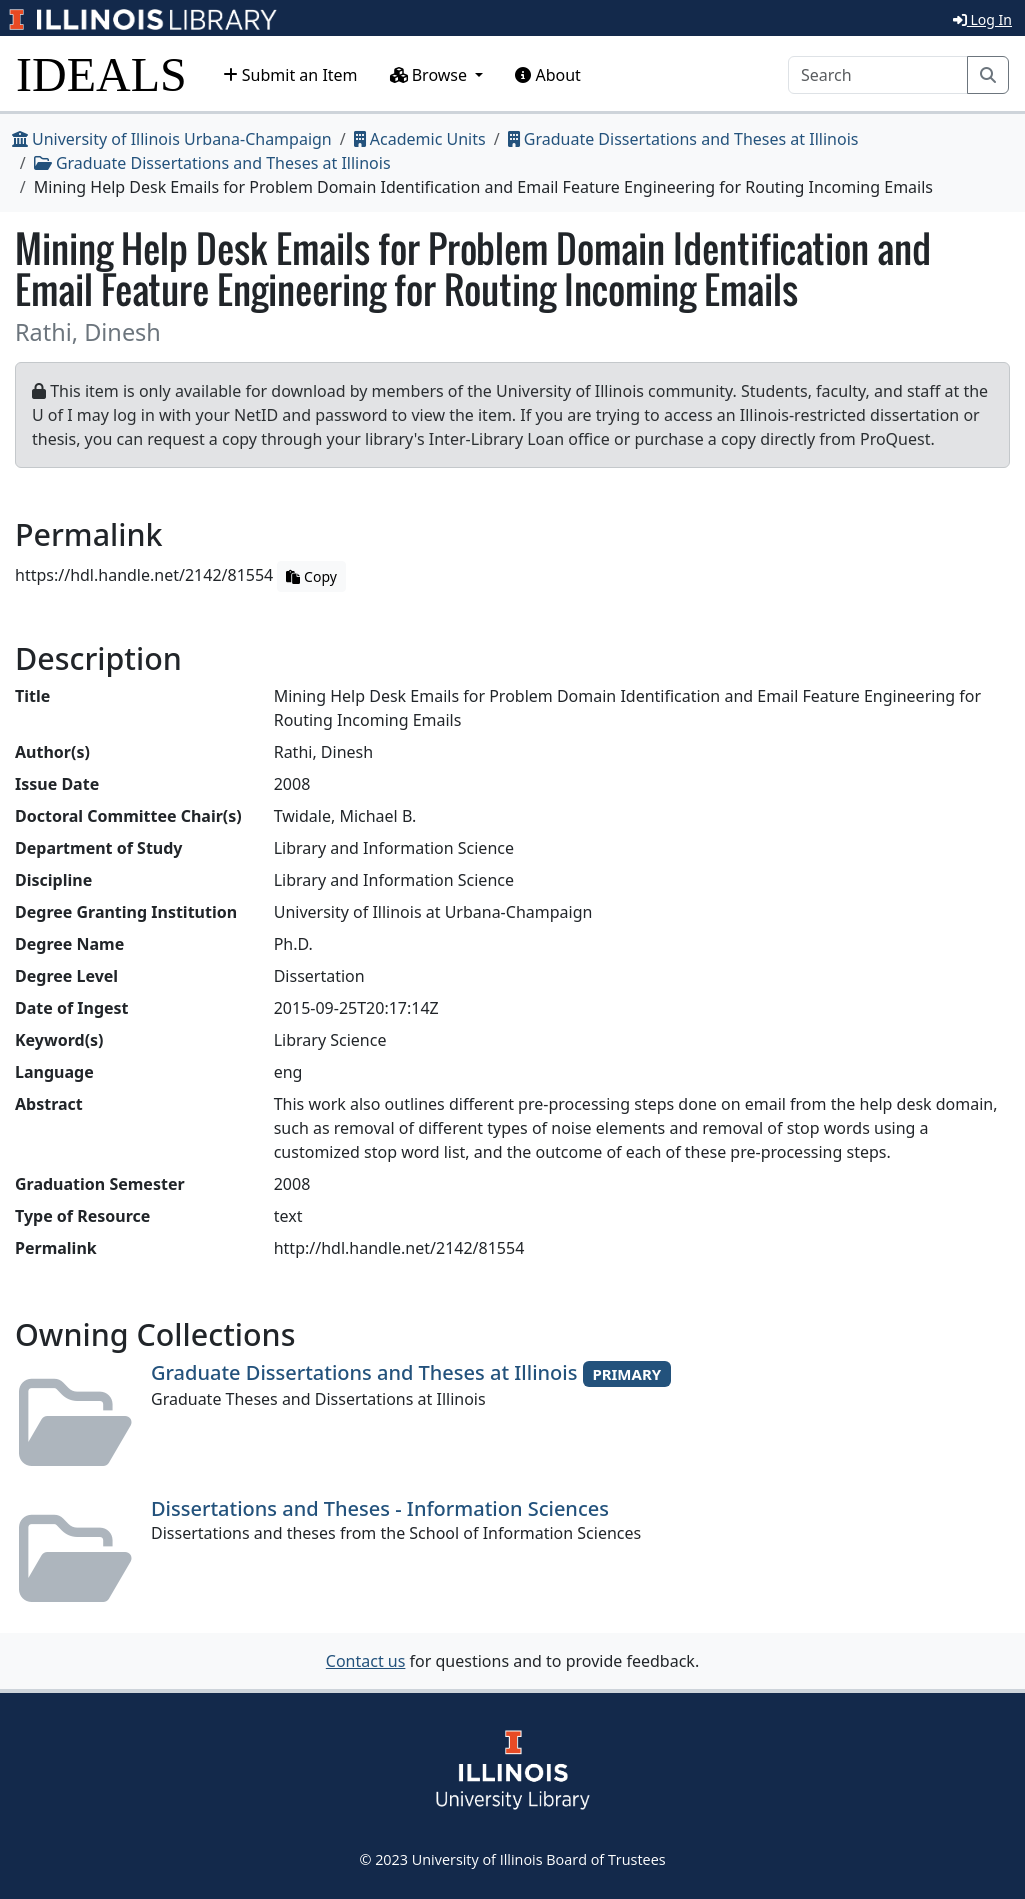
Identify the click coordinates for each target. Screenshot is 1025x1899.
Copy (311, 576)
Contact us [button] (366, 1661)
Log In (982, 19)
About (548, 75)
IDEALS (101, 74)
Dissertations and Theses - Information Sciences (380, 1508)
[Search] (878, 75)
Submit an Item (290, 75)
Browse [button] (431, 75)
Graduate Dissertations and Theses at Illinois (683, 139)
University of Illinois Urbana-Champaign (172, 139)
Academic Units (420, 139)
